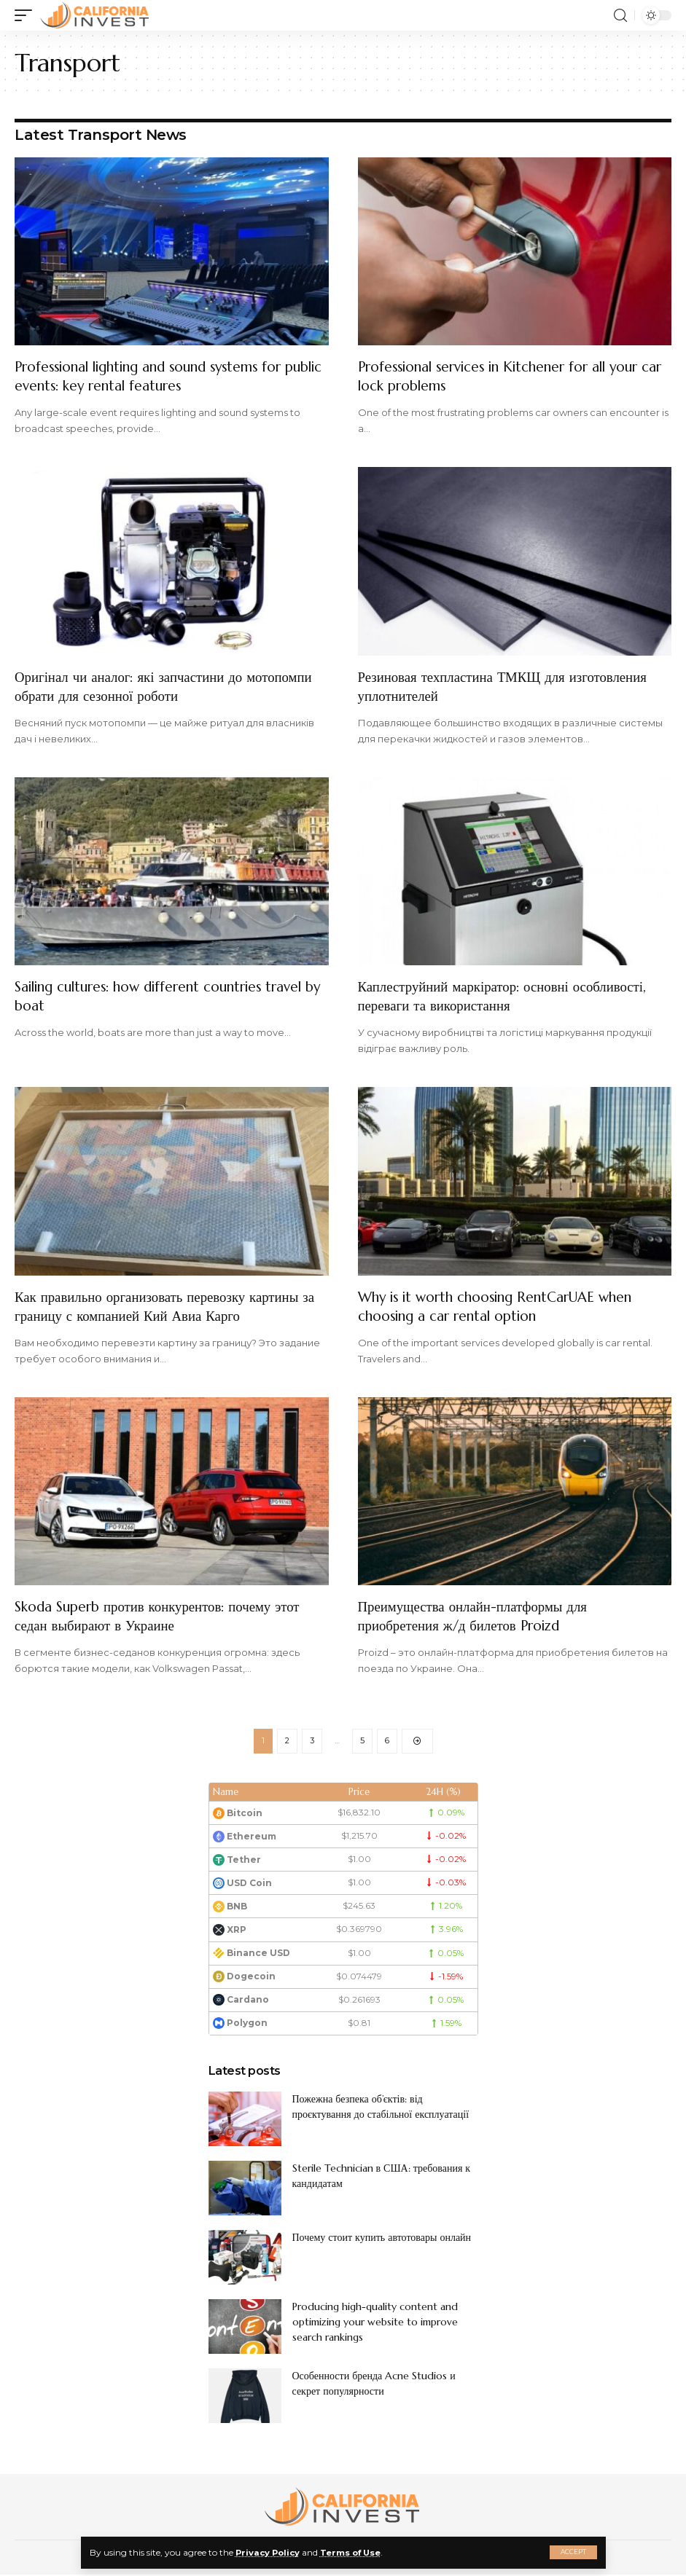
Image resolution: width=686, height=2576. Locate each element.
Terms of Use (356, 2552)
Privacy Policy (269, 2552)
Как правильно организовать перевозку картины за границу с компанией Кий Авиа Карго (165, 1306)
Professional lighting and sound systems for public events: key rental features (160, 376)
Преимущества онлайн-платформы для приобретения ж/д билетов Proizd (480, 1616)
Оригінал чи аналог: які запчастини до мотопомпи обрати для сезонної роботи (138, 686)
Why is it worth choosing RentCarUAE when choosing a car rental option (505, 1306)
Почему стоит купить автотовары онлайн (382, 2238)
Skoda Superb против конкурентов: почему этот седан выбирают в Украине (165, 1616)
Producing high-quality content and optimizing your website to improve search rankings (375, 2323)
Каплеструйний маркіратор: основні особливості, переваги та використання (511, 996)
